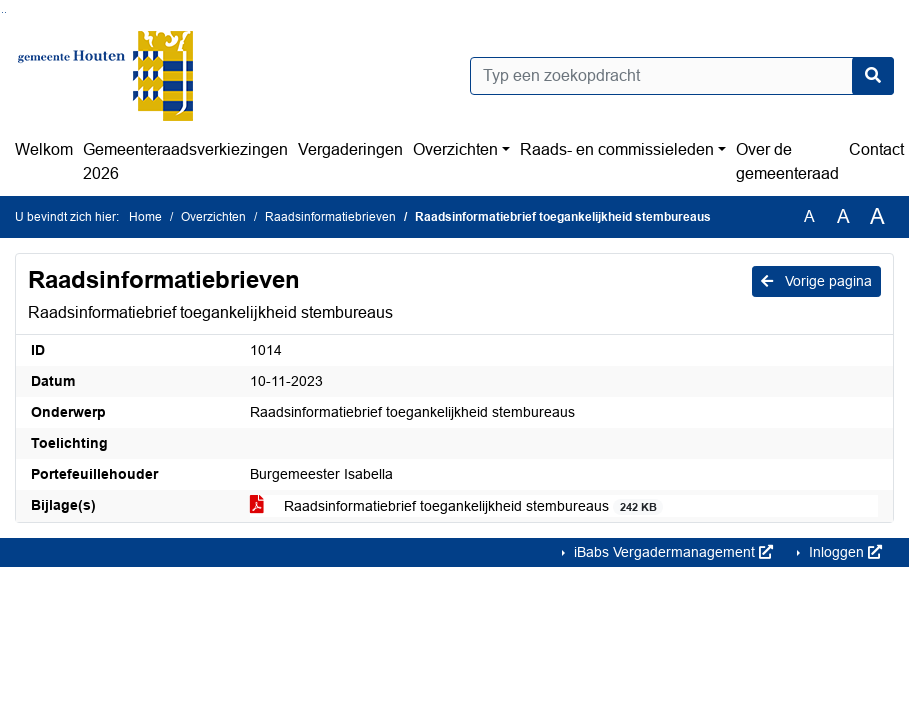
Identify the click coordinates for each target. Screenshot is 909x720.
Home (145, 217)
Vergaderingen (350, 149)
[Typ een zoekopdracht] (682, 76)
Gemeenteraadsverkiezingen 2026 (185, 161)
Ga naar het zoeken (2, 12)
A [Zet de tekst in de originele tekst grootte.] (809, 216)
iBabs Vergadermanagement (671, 552)
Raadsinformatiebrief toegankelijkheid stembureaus (456, 506)
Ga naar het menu (5, 12)
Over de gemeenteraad (787, 161)
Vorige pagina (816, 281)
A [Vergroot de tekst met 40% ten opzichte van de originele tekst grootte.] (877, 217)
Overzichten (455, 149)
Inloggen (843, 552)
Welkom (44, 149)
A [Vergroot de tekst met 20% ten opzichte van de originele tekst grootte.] (843, 216)
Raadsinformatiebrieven (330, 217)
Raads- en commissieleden (617, 149)
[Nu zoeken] (873, 76)
